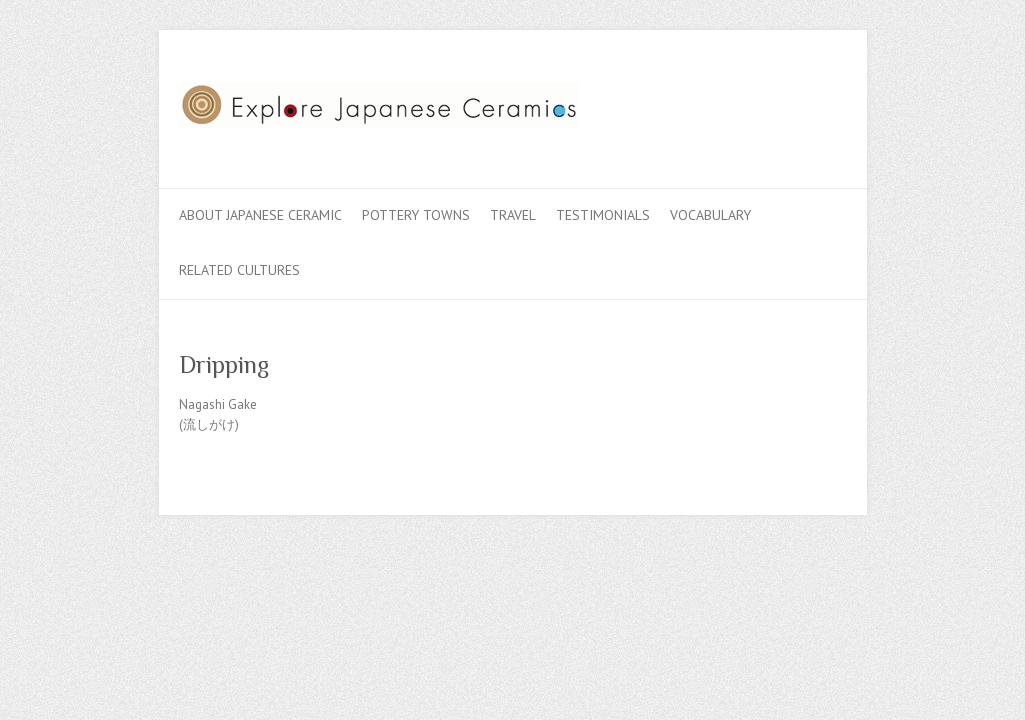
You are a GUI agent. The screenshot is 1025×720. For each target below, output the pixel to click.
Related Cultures (239, 270)
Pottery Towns (416, 215)
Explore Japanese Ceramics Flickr (797, 103)
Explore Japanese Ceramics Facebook (737, 103)
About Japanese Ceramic (260, 215)
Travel (513, 215)
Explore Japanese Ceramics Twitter (767, 103)
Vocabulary (710, 215)
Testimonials (603, 215)
